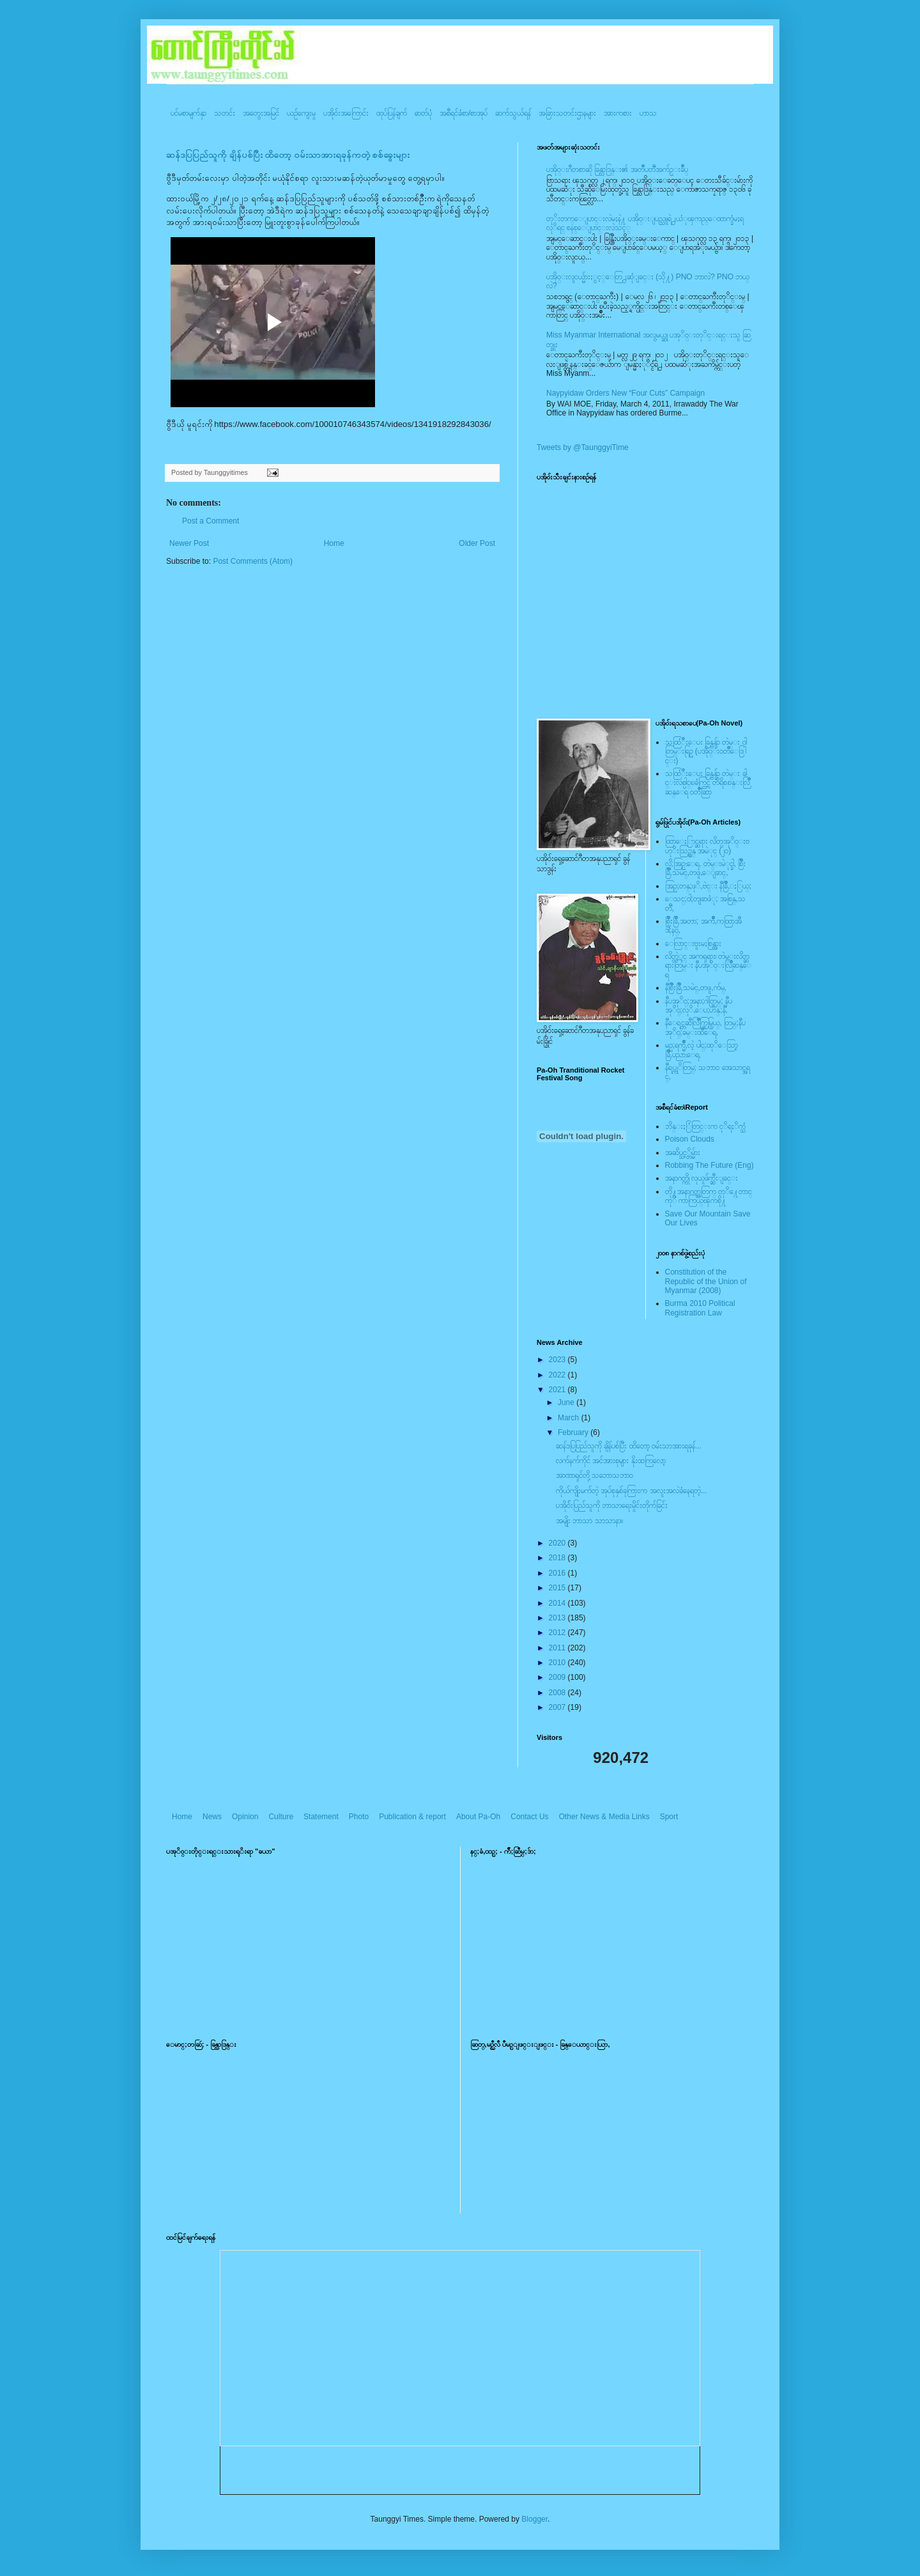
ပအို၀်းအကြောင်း (346, 113)
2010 (558, 1662)
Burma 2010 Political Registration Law (700, 1308)
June (567, 1402)
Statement (321, 1816)
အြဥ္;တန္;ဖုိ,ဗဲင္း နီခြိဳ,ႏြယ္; (708, 885)
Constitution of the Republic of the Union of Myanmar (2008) (706, 1281)
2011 (558, 1647)
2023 (558, 1359)
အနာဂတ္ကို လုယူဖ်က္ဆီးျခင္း (701, 1178)
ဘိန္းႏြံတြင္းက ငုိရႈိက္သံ (705, 1126)
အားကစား (618, 113)
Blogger (534, 2519)
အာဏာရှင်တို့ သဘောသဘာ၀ (594, 1475)
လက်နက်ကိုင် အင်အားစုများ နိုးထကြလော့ (611, 1460)
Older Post (477, 543)
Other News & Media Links (604, 1816)
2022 (558, 1374)
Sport (669, 1816)
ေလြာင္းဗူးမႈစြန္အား (693, 943)
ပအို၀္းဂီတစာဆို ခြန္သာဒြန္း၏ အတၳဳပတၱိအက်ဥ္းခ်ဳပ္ (617, 169)
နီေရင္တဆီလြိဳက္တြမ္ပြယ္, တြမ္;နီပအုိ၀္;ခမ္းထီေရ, (705, 1027)
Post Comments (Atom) (253, 561)
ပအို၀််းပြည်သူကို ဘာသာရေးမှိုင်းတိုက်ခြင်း (612, 1505)
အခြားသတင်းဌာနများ (567, 113)
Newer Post (189, 543)
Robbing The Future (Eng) (709, 1165)
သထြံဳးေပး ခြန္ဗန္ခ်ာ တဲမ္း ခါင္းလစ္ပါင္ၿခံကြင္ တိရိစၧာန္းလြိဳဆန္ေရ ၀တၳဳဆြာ (707, 782)
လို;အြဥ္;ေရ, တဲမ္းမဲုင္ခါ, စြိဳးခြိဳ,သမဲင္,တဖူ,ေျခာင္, (705, 868)
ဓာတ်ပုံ (423, 113)
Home (334, 543)
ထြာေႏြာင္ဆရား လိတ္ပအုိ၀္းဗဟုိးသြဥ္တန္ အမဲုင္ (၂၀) (707, 846)
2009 (558, 1677)
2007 (558, 1707)
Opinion (245, 1816)
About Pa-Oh (478, 1816)
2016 (558, 1573)
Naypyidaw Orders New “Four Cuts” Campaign (625, 393)
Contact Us (529, 1816)
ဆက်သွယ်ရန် (513, 113)
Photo (359, 1816)
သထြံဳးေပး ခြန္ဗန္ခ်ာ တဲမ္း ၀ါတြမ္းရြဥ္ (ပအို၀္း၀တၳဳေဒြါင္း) (706, 751)
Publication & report (412, 1816)
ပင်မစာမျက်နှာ (188, 113)
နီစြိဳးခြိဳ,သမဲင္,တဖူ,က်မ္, (695, 987)
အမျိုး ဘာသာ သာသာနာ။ (589, 1520)
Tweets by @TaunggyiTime (583, 447)
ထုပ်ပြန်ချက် (391, 113)
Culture (280, 1816)
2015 (558, 1587)
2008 (558, 1692)
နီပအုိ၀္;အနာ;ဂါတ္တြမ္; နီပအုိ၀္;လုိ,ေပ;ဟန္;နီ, (698, 1005)
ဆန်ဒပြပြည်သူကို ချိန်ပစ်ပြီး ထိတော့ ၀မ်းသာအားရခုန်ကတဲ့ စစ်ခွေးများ (288, 155)
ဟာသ (648, 113)
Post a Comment (210, 520)
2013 (558, 1617)
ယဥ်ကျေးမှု (301, 113)
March (569, 1417)
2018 (558, 1557)
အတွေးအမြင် (261, 113)
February (574, 1432)
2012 (558, 1632)
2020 (558, 1543)
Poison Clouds (689, 1139)
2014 (558, 1603)
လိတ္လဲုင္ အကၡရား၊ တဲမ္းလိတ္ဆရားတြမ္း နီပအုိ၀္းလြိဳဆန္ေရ (708, 965)
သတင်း (224, 113)
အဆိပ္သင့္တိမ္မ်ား (682, 1152)
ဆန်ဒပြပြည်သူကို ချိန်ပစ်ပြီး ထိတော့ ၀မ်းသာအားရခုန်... (629, 1445)
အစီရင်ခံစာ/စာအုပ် (463, 113)
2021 (558, 1389)
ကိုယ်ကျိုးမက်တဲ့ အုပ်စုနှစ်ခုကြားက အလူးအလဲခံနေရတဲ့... (631, 1490)
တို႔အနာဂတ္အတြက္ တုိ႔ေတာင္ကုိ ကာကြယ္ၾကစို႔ (708, 1196)
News (212, 1816)
